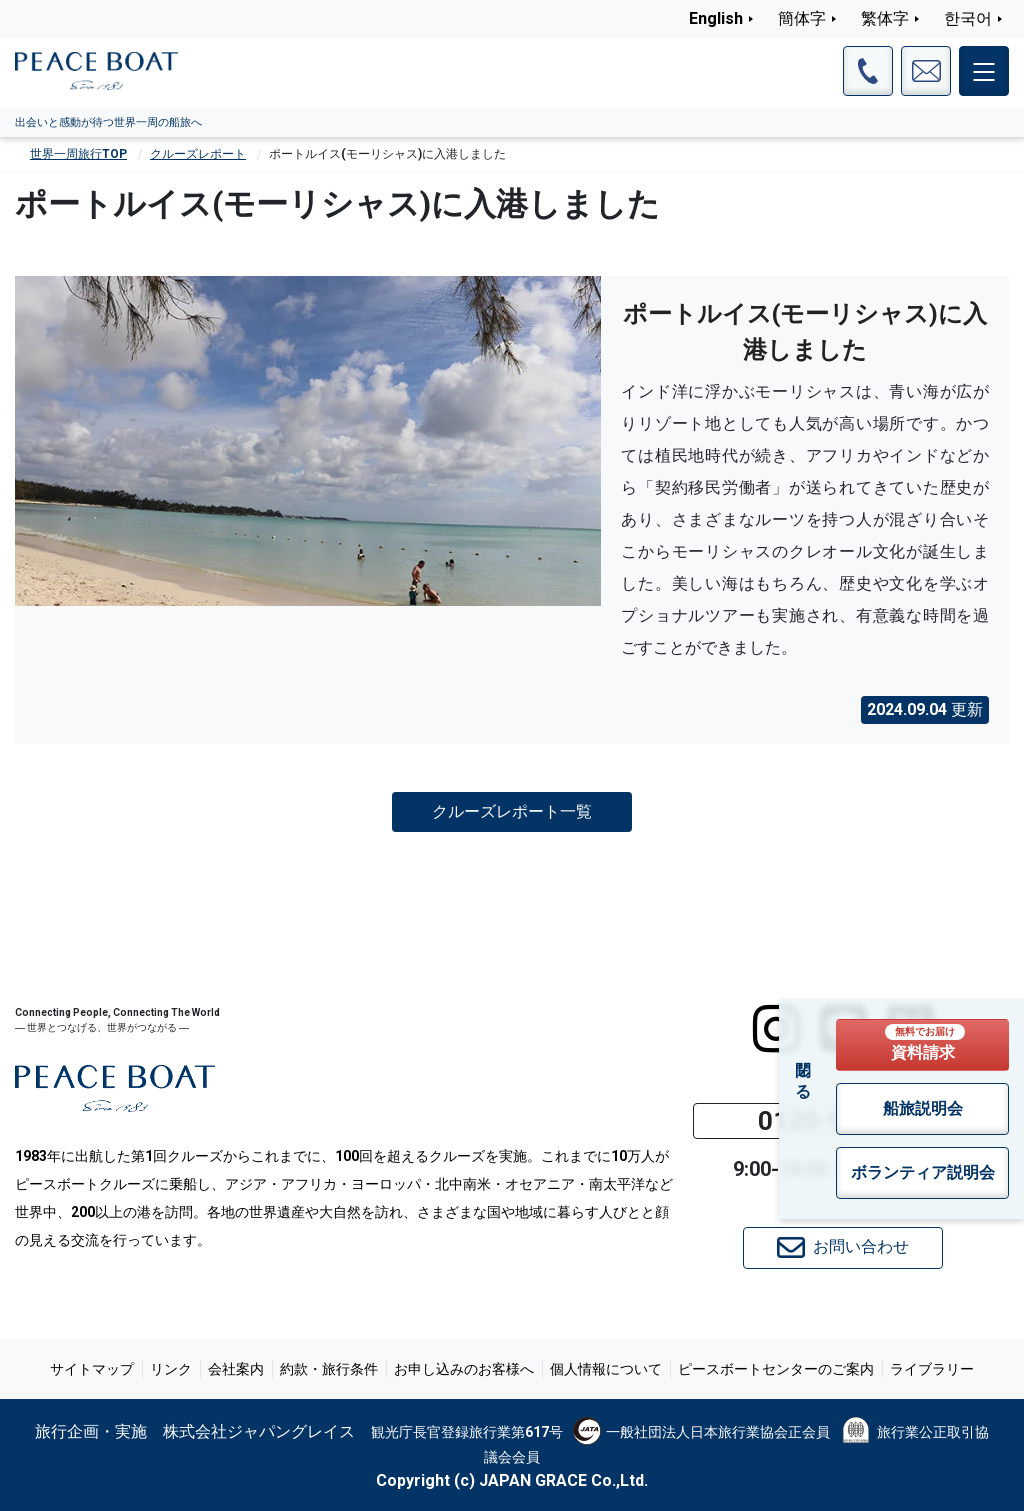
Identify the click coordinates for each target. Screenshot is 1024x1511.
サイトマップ (92, 1369)
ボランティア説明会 (923, 1172)
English (716, 18)
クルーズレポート (198, 154)
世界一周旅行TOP (78, 154)
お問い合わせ (843, 1248)
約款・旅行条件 (329, 1369)
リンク (171, 1369)
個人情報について (606, 1369)
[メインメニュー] (984, 71)
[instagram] (776, 1029)
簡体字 (802, 18)
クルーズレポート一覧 (512, 810)
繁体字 (885, 18)
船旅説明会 (923, 1108)
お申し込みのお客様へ (464, 1369)
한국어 (968, 18)
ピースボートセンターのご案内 (776, 1369)
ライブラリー (932, 1369)
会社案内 (236, 1369)
